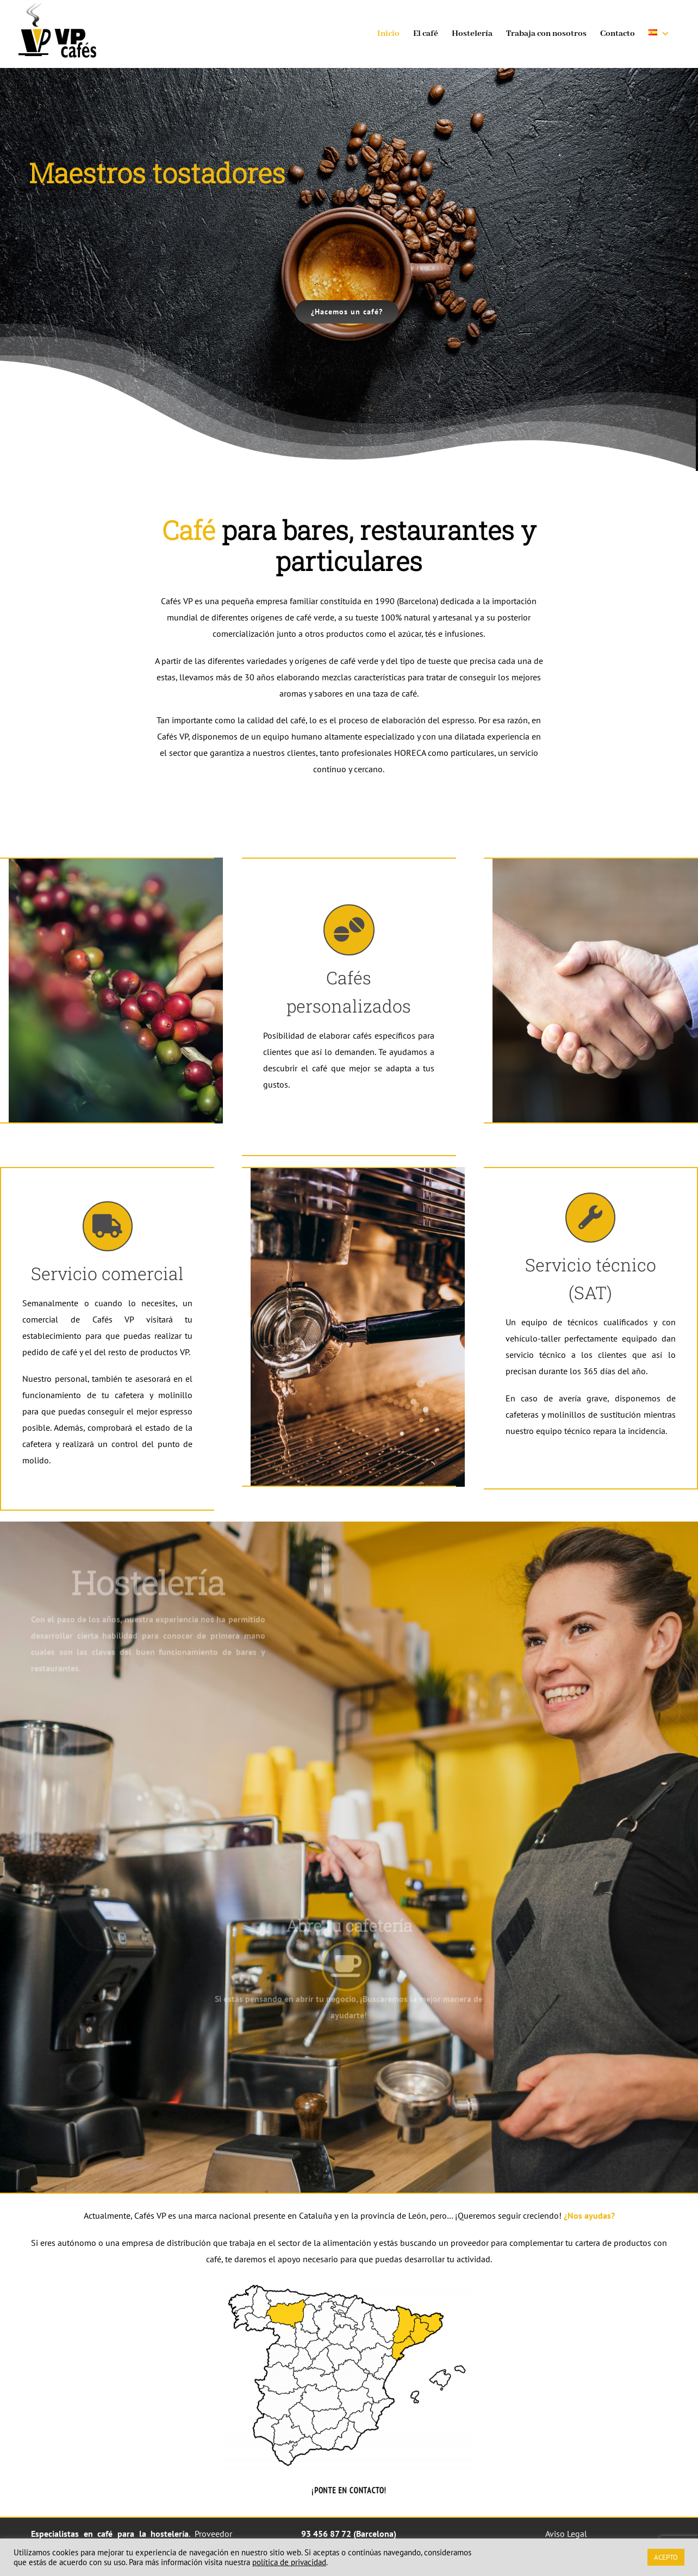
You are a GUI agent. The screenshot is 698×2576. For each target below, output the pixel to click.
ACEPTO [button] (666, 2557)
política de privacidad (289, 2562)
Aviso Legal (566, 2533)
